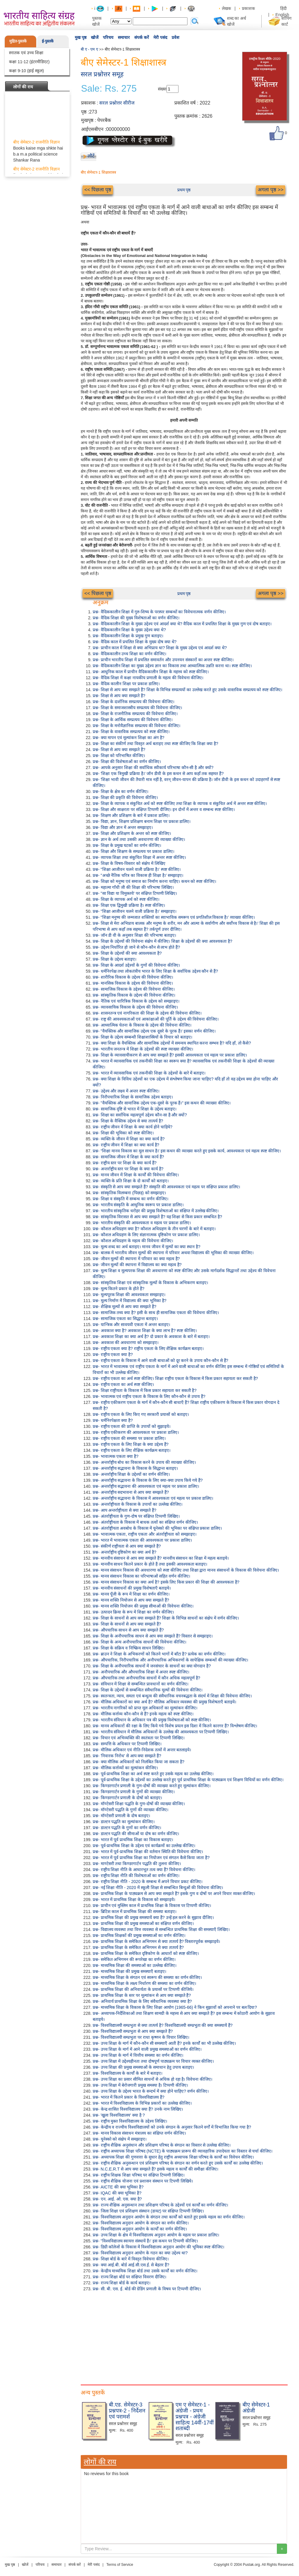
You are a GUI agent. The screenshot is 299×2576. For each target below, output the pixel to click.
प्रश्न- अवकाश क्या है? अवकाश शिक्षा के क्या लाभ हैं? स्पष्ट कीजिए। (145, 1330)
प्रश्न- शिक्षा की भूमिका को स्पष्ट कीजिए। (123, 1132)
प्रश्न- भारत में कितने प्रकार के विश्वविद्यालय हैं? (128, 2097)
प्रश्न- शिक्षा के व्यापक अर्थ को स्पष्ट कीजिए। (126, 899)
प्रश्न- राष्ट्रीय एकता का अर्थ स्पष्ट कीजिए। (123, 1384)
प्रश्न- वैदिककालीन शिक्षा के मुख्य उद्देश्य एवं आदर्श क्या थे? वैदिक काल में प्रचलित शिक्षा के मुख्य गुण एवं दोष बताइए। (182, 623)
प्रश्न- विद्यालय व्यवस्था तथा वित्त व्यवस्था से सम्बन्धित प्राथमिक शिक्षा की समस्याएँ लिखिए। (161, 1929)
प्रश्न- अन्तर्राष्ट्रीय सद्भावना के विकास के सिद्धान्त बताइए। (135, 1468)
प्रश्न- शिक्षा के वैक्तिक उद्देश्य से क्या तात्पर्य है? (128, 1121)
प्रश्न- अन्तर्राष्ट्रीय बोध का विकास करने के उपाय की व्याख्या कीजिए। (144, 1462)
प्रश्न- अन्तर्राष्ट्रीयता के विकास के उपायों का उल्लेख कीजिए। (137, 1504)
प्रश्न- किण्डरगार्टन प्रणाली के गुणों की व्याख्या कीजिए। (134, 1791)
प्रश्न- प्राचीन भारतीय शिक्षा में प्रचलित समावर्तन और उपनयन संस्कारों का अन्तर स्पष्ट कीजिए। (163, 659)
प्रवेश (175, 37)
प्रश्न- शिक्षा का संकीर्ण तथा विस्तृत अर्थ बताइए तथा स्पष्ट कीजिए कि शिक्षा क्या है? (155, 743)
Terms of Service (119, 2565)
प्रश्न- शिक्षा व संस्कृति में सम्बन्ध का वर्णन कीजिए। (130, 1198)
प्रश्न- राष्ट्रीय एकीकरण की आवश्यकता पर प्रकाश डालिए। (136, 1432)
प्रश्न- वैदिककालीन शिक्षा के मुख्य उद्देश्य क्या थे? (129, 629)
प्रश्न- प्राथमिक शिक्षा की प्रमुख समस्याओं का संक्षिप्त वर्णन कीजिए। (143, 1923)
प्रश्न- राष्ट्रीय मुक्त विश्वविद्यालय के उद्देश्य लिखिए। (130, 2121)
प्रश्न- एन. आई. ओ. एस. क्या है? (117, 2199)
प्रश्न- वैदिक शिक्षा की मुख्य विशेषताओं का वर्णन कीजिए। (136, 617)
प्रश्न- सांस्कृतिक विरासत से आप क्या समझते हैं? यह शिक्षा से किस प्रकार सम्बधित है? (157, 1216)
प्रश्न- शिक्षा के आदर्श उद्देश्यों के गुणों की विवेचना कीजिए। (136, 965)
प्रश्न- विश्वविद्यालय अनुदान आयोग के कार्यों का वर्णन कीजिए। (140, 2229)
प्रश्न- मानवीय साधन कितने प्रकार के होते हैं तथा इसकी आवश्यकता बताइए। (150, 1564)
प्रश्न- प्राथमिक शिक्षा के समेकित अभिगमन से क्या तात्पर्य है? (138, 1947)
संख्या (162, 89)
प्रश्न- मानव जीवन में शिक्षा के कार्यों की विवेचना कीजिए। (136, 1174)
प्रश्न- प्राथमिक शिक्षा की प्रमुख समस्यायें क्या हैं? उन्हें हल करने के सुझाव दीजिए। (153, 1917)
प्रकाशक (248, 8)
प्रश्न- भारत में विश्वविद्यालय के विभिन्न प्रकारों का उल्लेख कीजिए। (142, 2103)
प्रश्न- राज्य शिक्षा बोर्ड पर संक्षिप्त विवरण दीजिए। (129, 2276)
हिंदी (284, 8)
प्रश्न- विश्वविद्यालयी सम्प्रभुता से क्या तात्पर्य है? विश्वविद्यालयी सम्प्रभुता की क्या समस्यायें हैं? (163, 2025)
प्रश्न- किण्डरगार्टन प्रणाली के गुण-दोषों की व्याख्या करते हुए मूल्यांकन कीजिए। (151, 1785)
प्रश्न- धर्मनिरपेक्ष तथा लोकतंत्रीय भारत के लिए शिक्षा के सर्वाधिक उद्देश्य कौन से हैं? (155, 971)
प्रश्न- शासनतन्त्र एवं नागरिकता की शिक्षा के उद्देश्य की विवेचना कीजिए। (147, 1013)
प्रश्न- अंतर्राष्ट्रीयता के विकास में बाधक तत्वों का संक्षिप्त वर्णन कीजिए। (145, 1522)
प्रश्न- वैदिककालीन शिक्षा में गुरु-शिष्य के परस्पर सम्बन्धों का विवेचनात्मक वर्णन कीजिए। (159, 611)
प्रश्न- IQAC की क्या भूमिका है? (117, 2193)
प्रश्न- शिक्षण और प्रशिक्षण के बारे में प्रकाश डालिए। (131, 815)
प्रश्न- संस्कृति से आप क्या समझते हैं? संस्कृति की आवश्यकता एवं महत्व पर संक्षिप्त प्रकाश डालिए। (166, 1186)
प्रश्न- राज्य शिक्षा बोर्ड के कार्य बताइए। (121, 2282)
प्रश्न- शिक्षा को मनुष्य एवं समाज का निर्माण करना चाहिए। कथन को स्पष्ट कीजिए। (154, 881)
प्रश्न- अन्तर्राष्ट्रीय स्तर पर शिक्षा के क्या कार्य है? (128, 1168)
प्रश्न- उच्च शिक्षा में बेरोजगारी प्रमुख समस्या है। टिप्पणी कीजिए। (140, 2085)
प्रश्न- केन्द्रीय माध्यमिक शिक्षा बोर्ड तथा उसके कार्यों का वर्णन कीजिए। (145, 2270)
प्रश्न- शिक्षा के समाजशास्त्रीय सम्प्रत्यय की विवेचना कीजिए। (137, 707)
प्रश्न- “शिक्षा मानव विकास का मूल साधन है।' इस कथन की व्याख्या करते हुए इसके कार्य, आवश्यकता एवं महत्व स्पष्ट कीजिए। (187, 1150)
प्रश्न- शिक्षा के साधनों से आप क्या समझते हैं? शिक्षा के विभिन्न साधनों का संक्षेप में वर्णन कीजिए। (166, 1618)
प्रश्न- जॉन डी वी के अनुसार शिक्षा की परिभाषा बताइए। (134, 935)
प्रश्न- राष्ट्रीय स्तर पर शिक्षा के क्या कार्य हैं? (125, 1162)
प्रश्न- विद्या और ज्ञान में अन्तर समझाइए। (123, 827)
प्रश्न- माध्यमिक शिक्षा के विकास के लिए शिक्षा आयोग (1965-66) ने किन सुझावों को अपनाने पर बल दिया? (175, 2007)
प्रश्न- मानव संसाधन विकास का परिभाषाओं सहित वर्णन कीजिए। (141, 1576)
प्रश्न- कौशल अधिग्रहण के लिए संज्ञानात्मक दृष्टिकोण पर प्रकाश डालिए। (146, 1234)
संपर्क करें (141, 37)
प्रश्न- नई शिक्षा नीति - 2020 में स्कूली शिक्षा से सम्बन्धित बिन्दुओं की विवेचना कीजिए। (158, 1887)
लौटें (91, 155)
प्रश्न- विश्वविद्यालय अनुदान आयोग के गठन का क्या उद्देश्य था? (140, 2252)
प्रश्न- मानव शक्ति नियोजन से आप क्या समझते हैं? (131, 1600)
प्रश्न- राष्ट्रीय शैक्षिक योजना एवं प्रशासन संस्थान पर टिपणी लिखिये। (143, 2181)
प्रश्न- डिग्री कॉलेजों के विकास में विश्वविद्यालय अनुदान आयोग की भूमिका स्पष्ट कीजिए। (158, 2246)
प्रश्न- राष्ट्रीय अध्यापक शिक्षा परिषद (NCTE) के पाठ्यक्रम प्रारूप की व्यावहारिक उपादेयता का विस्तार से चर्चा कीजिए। (182, 2151)
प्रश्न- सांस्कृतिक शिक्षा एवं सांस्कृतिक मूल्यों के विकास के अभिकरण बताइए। (150, 1282)
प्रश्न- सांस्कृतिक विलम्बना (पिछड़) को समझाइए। (129, 1192)
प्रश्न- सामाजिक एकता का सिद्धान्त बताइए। (125, 1318)
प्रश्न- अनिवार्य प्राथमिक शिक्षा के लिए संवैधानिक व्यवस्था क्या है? (142, 2001)
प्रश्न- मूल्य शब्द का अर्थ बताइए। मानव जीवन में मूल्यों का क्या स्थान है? (146, 1246)
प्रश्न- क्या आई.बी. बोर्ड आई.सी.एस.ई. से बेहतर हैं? (131, 2264)
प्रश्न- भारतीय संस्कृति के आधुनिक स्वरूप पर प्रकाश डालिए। (138, 1204)
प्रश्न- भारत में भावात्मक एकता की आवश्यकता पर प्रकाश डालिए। (142, 1540)
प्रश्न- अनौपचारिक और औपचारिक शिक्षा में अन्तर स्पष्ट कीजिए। (141, 1672)
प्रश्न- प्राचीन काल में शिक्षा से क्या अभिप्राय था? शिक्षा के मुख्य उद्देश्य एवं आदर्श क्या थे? (160, 647)
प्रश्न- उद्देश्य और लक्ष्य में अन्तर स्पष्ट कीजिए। (126, 1091)
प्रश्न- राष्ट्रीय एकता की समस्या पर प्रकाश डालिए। (129, 1438)
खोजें (94, 37)
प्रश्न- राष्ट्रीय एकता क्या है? (113, 1354)
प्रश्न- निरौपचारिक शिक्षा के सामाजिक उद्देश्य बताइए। (133, 1097)
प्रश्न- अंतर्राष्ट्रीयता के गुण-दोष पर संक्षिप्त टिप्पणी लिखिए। (136, 1516)
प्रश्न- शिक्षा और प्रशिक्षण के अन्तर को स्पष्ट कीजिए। (132, 833)
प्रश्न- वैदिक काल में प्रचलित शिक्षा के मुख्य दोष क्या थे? (134, 641)
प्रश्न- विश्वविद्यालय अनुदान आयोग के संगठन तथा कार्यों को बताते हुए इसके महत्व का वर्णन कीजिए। (169, 2217)
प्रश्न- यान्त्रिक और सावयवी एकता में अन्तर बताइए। (131, 1324)
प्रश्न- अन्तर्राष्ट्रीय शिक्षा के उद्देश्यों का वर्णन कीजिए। (131, 1474)
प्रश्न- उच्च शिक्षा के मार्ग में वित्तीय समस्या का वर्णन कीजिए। (138, 2055)
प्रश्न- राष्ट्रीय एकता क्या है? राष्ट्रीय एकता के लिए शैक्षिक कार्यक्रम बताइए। (148, 1348)
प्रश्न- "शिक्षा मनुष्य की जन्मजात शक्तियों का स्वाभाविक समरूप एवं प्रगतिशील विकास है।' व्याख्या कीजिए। (174, 917)
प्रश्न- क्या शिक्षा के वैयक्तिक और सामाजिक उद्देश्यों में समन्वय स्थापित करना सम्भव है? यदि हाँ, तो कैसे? (172, 1043)
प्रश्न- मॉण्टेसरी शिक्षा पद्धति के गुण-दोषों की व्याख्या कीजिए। (139, 1803)
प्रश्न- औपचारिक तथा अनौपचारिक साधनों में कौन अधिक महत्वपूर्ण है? (146, 1678)
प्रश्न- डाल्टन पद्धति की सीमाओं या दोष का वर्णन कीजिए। (136, 1833)
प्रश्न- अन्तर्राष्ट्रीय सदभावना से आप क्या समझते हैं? (131, 1492)
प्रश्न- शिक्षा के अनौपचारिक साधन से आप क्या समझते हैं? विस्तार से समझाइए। (153, 1636)
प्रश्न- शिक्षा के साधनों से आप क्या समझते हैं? (127, 1624)
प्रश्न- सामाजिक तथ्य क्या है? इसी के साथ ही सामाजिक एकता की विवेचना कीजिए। (156, 1312)
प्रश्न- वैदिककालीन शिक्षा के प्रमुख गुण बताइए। (128, 635)
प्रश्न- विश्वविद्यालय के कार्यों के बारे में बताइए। (127, 2073)
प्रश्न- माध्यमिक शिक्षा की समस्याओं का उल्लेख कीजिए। (134, 1965)
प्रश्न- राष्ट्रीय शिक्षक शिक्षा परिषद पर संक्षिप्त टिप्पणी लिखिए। (138, 2175)
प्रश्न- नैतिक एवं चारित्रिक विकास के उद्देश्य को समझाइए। (136, 1001)
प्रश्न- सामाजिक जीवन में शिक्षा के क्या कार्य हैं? (128, 1156)
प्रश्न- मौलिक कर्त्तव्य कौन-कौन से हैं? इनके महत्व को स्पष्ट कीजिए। (143, 1713)
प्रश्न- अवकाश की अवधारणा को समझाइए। (125, 1342)
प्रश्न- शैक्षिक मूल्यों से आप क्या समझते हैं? (124, 1306)
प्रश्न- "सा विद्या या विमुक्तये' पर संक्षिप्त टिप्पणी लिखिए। (135, 893)
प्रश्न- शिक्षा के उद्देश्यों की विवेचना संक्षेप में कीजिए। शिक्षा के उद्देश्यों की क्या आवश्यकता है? (162, 941)
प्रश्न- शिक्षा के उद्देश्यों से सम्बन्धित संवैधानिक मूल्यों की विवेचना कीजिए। (147, 1689)
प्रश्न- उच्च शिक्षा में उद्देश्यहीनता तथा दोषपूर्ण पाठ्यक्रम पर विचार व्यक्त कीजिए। (153, 2061)
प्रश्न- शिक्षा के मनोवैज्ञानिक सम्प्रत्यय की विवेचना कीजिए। (136, 725)
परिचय (108, 37)
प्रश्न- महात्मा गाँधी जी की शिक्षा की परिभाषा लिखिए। (133, 887)
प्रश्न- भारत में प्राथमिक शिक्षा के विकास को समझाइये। (134, 1899)
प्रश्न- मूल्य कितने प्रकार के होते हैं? (118, 1288)
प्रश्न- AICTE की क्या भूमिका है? (118, 2187)
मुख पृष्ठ (80, 37)
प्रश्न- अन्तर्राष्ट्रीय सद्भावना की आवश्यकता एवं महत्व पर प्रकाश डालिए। (146, 1486)
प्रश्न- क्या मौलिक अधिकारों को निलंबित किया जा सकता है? (138, 1761)
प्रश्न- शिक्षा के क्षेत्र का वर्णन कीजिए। (120, 791)
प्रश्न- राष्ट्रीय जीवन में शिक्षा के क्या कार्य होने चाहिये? (132, 1126)
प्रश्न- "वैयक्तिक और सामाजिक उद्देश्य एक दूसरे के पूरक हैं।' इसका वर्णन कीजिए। (154, 1031)
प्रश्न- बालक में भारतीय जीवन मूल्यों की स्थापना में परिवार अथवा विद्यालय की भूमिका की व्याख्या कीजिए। (173, 1252)
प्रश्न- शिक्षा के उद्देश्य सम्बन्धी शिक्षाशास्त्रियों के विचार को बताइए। (142, 1037)
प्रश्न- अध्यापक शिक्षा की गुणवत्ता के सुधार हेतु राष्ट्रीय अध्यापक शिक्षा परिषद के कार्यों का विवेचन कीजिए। (173, 2157)
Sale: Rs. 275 (109, 89)
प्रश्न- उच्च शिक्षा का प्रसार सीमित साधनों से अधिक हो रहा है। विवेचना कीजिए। (152, 2079)
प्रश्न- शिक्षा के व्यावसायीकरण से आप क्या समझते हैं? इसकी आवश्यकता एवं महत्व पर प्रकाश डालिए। (170, 1055)
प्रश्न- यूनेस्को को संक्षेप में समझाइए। (120, 2139)
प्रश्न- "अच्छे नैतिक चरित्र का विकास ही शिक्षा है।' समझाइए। (138, 875)
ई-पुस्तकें (48, 41)
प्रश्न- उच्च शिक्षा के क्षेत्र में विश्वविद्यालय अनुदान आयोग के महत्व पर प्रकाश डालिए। (156, 2235)
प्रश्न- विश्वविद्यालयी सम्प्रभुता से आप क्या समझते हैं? (133, 2031)
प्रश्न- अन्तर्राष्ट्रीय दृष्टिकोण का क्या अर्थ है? (124, 1552)
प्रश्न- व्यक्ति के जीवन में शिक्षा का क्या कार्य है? (128, 1138)
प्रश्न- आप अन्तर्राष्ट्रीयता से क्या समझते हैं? (124, 1510)
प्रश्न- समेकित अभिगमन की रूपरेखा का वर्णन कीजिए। (134, 1959)
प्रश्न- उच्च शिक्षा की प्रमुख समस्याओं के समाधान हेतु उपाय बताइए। (143, 2067)
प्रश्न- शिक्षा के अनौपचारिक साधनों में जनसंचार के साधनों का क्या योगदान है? (152, 1666)
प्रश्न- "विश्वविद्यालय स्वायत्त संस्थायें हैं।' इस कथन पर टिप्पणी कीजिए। (145, 2241)
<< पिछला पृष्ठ (97, 190)
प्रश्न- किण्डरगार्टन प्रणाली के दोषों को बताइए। (127, 1797)
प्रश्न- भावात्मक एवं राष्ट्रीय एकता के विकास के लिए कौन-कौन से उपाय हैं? (149, 1396)
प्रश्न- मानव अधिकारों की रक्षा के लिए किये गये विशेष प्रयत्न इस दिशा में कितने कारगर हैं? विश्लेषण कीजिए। (175, 1725)
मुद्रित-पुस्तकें (18, 41)
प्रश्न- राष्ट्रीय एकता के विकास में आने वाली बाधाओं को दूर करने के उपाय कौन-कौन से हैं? (160, 1360)
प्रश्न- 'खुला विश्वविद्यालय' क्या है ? (119, 2115)
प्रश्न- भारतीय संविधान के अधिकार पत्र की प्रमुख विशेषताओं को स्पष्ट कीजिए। (152, 1719)
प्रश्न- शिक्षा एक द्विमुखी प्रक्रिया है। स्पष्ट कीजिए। (129, 905)
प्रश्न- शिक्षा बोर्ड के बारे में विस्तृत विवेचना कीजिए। (131, 2258)
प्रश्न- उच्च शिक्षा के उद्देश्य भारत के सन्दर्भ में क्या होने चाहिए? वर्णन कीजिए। (151, 2091)
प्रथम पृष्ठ (184, 189)
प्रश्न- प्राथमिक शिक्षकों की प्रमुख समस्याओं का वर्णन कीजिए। (139, 1935)
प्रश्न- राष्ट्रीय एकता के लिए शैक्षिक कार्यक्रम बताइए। (131, 1450)
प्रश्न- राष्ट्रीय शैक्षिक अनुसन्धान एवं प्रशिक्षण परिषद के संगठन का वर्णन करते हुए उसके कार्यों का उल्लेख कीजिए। (178, 2163)
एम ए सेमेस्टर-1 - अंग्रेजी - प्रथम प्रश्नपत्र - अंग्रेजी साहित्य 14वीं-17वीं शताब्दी (195, 2416)
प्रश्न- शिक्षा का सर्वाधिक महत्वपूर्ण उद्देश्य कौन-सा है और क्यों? (140, 1115)
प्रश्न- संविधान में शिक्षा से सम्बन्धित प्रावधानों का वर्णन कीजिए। (140, 1683)
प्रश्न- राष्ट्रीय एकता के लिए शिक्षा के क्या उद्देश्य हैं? (130, 1444)
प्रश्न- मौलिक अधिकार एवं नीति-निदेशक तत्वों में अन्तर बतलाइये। (142, 1749)
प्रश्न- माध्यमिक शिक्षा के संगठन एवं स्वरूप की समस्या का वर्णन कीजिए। (147, 1977)
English (282, 14)
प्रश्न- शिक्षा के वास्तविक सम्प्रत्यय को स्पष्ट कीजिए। (131, 731)
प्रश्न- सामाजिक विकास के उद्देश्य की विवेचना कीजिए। (134, 989)
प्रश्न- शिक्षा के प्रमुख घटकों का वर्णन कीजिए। (127, 845)
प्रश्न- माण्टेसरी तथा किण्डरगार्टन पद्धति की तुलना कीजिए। (137, 1863)
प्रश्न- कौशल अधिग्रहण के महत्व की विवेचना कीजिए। (133, 1240)
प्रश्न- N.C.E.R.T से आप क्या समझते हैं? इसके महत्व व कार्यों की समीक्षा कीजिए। (155, 2169)
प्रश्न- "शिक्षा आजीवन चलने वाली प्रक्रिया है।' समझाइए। (134, 911)
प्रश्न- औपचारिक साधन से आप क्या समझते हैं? (128, 1630)
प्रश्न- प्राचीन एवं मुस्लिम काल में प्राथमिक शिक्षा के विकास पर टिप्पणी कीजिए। (152, 1905)
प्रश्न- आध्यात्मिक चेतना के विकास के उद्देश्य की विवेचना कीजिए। (142, 1025)
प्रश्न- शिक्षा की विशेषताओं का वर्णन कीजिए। (127, 761)
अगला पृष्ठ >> (270, 190)
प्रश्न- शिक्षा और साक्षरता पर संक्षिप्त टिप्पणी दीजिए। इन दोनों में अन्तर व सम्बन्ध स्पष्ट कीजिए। (164, 809)
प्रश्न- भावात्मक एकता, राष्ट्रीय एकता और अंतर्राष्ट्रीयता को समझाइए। (144, 1534)
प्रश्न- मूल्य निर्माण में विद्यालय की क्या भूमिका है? (130, 1300)
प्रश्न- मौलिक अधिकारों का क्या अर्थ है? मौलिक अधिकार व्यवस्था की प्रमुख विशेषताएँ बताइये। (164, 1701)
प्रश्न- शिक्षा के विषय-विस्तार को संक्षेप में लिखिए (129, 863)
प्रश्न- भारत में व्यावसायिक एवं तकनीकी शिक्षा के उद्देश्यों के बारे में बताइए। (149, 1073)
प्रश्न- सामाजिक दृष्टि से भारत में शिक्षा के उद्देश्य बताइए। (134, 1109)
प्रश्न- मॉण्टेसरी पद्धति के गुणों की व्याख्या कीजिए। (130, 1809)
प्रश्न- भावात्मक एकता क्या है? (115, 1456)
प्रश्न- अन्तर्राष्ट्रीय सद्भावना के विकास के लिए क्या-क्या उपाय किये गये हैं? (148, 1480)
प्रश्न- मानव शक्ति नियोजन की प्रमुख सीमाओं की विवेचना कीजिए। (143, 1606)
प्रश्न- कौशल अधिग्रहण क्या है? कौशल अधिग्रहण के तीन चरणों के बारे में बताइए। (154, 1228)
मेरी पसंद (160, 37)
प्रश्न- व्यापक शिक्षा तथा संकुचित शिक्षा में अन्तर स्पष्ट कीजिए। (139, 857)
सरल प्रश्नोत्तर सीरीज (117, 102)
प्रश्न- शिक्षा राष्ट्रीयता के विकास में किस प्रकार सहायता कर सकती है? (144, 1390)
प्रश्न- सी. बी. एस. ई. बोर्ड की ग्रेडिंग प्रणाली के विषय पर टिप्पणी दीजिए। (147, 2288)
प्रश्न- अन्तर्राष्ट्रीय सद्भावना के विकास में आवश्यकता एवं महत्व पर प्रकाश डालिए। (153, 1498)
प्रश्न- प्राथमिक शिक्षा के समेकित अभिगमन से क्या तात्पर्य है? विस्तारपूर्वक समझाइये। (156, 1941)
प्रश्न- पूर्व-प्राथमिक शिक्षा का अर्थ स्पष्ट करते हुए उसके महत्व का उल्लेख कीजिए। (153, 1773)
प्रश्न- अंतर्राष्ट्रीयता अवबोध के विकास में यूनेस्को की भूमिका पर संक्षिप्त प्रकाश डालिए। (157, 1528)
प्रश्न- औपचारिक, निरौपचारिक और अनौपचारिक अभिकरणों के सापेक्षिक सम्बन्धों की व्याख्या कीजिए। (170, 1660)
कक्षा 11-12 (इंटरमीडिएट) (29, 61)
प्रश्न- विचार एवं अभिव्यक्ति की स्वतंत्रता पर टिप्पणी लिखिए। (138, 1737)
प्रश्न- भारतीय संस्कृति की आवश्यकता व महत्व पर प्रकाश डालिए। (142, 1222)
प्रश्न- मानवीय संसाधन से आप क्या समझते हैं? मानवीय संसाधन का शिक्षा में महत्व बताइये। (161, 1558)
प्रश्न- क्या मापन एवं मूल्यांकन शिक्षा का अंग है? (128, 737)
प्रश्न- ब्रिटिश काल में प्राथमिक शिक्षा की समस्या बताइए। (134, 1911)
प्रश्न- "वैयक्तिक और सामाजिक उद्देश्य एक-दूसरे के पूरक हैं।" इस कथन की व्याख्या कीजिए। (162, 1103)
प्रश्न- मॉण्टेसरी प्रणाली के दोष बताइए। (121, 1815)
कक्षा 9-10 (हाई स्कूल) (26, 70)
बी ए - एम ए (89, 49)
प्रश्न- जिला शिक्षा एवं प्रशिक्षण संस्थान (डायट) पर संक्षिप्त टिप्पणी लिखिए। (148, 2211)
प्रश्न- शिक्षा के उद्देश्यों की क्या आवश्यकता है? (127, 953)
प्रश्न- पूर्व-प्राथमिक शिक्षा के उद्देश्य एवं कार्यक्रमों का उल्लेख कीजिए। (144, 1845)
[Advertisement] (103, 2337)
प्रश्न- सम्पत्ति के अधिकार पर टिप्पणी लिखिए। (127, 1743)
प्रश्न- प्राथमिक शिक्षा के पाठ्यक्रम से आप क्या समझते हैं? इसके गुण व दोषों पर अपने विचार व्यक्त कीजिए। (174, 1893)
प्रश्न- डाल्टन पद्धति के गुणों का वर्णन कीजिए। (127, 1827)
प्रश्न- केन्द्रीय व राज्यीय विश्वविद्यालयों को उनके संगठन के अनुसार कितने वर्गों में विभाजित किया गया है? (172, 2127)
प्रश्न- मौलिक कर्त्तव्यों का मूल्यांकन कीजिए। (125, 1767)
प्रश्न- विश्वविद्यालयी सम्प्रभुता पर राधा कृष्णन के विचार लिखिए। (141, 2037)
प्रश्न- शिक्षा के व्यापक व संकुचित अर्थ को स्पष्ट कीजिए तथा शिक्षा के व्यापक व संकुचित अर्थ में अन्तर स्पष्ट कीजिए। (180, 803)
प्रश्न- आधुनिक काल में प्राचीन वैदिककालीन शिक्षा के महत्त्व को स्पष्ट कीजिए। (151, 671)
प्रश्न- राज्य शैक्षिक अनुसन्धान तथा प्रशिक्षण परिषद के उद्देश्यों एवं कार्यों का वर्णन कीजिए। (160, 2205)
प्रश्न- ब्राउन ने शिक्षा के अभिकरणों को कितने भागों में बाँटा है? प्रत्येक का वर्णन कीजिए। (159, 1654)
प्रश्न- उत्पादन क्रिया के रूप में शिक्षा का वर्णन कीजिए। (133, 1612)
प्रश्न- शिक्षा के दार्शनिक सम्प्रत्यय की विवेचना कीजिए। (133, 701)
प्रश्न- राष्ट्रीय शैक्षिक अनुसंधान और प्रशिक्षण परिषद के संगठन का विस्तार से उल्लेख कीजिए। (162, 2145)
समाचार (124, 37)
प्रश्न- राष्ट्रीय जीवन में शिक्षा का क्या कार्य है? (126, 1144)
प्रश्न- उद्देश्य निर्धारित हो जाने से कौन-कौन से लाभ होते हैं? (136, 947)
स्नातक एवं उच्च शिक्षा (26, 52)
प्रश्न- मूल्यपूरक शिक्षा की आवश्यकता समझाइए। (129, 1294)
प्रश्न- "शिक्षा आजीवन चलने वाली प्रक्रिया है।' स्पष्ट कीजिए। (137, 869)
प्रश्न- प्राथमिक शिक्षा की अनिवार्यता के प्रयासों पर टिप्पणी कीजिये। (143, 1989)
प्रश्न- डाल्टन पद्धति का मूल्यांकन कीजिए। (124, 1821)
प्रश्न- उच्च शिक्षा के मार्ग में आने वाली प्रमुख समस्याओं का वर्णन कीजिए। (147, 2049)
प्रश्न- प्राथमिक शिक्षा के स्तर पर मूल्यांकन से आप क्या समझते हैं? (142, 1995)
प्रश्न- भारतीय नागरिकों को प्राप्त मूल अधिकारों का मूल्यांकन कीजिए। (145, 1707)
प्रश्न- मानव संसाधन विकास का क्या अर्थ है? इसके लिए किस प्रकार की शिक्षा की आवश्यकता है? (166, 1582)
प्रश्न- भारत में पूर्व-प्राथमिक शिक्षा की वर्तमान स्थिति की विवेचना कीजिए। (148, 1851)
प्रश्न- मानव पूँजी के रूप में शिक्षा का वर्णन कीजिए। (131, 1594)
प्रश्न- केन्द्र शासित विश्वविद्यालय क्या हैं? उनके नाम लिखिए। (138, 2109)
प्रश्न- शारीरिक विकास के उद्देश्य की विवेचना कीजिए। (133, 977)
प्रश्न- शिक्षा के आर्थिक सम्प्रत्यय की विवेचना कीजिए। (133, 719)
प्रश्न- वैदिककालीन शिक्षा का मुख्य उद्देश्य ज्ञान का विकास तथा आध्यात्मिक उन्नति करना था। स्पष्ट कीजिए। (172, 665)
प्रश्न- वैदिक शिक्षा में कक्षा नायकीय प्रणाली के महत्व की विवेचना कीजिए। (148, 677)
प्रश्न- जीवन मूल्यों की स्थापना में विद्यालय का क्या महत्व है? (137, 1264)
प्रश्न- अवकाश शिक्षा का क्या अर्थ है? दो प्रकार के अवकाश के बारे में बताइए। (151, 1336)
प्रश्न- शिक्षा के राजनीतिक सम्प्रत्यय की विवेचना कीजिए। (135, 713)
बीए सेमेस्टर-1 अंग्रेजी (256, 2408)
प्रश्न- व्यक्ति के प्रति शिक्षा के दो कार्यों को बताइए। (131, 1180)
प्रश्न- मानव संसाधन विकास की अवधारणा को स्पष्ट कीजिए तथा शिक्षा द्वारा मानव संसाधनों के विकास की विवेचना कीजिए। (186, 1570)
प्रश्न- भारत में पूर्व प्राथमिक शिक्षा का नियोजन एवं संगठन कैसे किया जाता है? (151, 1857)
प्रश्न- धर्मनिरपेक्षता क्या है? (113, 1420)
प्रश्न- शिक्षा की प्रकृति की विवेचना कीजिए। (125, 797)
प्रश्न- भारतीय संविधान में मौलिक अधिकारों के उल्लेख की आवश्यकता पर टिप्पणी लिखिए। (161, 1731)
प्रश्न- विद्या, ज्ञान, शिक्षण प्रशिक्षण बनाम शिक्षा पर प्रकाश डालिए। (141, 821)
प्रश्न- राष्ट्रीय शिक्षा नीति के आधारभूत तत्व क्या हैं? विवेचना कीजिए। (144, 1869)
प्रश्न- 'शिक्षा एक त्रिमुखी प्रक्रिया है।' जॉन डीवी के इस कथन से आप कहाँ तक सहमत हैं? (158, 773)
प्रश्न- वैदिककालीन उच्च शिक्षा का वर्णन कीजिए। (129, 653)
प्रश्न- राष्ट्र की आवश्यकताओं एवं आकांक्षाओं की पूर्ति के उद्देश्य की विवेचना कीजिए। (156, 1019)
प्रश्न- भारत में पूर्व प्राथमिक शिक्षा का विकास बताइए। (133, 1839)
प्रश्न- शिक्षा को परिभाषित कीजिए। (119, 755)
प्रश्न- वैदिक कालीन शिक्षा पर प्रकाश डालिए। (126, 683)
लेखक (226, 8)
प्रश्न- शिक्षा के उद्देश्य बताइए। (114, 959)
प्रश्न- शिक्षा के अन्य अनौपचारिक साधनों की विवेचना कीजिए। (139, 1642)
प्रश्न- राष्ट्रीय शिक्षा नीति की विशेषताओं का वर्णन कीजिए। (136, 1875)
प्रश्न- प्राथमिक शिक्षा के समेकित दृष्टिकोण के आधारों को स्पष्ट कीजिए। (146, 1953)
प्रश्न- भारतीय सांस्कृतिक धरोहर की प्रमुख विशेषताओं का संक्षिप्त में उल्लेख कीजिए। (156, 1210)
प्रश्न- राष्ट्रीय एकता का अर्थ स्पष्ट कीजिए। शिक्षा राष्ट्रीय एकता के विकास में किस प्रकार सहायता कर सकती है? (175, 1378)
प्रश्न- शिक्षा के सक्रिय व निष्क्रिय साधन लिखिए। (128, 1648)
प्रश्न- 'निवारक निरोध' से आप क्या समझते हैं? (127, 1755)
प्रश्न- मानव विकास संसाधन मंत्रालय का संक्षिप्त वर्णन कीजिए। (139, 2133)
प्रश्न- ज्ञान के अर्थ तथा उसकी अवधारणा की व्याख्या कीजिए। (139, 839)
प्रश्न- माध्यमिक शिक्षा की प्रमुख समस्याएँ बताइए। (129, 1971)
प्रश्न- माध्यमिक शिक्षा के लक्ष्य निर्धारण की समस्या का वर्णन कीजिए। (144, 1983)
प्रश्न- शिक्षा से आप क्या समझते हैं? (119, 695)
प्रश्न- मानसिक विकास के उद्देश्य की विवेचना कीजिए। (133, 983)
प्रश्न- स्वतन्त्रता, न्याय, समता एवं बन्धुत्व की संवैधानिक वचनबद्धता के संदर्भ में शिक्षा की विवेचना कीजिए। (172, 1695)
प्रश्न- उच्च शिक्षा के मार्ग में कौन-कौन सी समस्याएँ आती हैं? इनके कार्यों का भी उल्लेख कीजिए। (164, 2043)
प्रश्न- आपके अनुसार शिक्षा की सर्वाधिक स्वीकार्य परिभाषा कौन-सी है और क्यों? (153, 767)
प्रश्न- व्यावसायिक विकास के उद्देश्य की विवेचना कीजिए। (135, 1007)
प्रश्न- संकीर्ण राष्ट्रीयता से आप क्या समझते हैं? (127, 1546)
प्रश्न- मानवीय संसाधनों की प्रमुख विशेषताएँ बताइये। (132, 1588)
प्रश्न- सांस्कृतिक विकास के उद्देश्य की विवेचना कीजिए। (134, 995)
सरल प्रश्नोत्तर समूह (102, 74)
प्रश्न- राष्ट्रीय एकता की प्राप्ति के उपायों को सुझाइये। (131, 1426)
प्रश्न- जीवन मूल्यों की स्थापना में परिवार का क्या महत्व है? (136, 1258)
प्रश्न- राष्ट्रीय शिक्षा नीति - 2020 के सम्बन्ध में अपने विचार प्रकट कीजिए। (147, 1881)
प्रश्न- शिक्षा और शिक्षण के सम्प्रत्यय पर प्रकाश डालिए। (133, 851)
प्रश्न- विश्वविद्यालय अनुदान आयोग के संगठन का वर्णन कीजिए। (141, 2223)
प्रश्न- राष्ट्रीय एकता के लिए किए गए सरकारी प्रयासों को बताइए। (141, 1414)
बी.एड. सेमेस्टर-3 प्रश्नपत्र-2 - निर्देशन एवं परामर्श (127, 2411)
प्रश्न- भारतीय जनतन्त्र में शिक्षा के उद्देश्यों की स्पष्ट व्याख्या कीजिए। (143, 1049)
